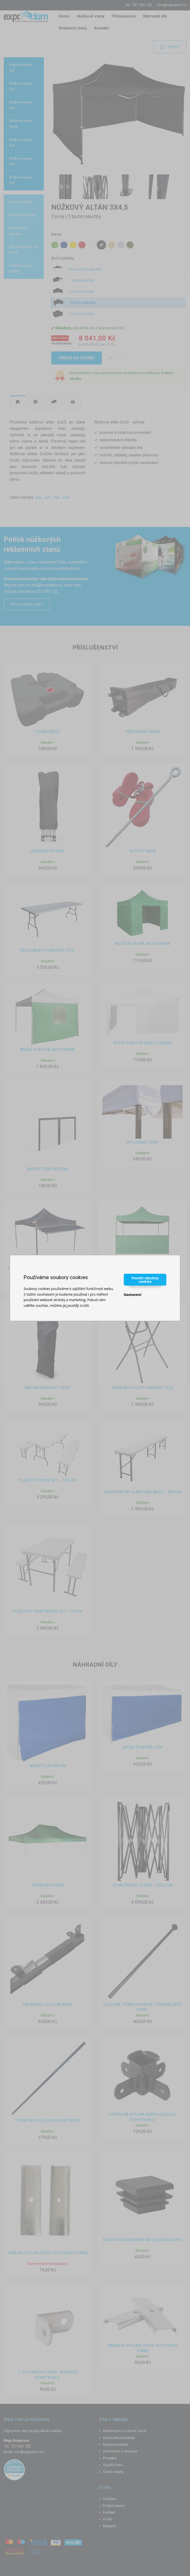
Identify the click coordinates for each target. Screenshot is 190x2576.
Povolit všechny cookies (145, 1280)
